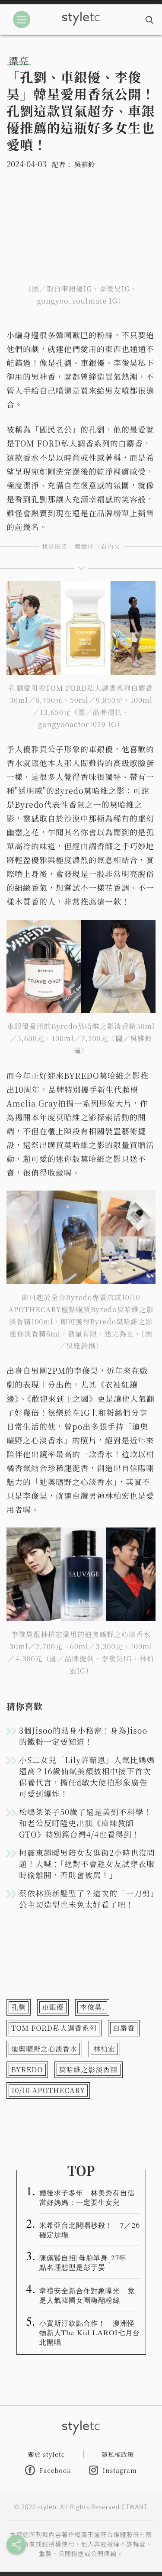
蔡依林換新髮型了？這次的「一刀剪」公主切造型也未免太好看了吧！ (87, 1898)
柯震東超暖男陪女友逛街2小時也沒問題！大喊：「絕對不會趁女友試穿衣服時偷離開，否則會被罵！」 (87, 1863)
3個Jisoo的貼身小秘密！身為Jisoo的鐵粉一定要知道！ (83, 1736)
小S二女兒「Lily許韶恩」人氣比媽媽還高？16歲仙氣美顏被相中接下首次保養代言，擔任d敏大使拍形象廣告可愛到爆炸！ (87, 1776)
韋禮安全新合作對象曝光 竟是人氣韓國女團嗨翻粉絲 (87, 2295)
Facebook (48, 2470)
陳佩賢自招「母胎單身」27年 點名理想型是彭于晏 (86, 2262)
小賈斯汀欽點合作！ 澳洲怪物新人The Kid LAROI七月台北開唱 (89, 2332)
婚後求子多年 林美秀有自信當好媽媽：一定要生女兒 (87, 2197)
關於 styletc (46, 2454)
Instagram (113, 2470)
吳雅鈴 (84, 164)
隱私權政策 (118, 2454)
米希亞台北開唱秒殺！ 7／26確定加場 (89, 2229)
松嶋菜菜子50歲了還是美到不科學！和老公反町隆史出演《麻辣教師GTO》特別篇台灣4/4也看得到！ (85, 1823)
